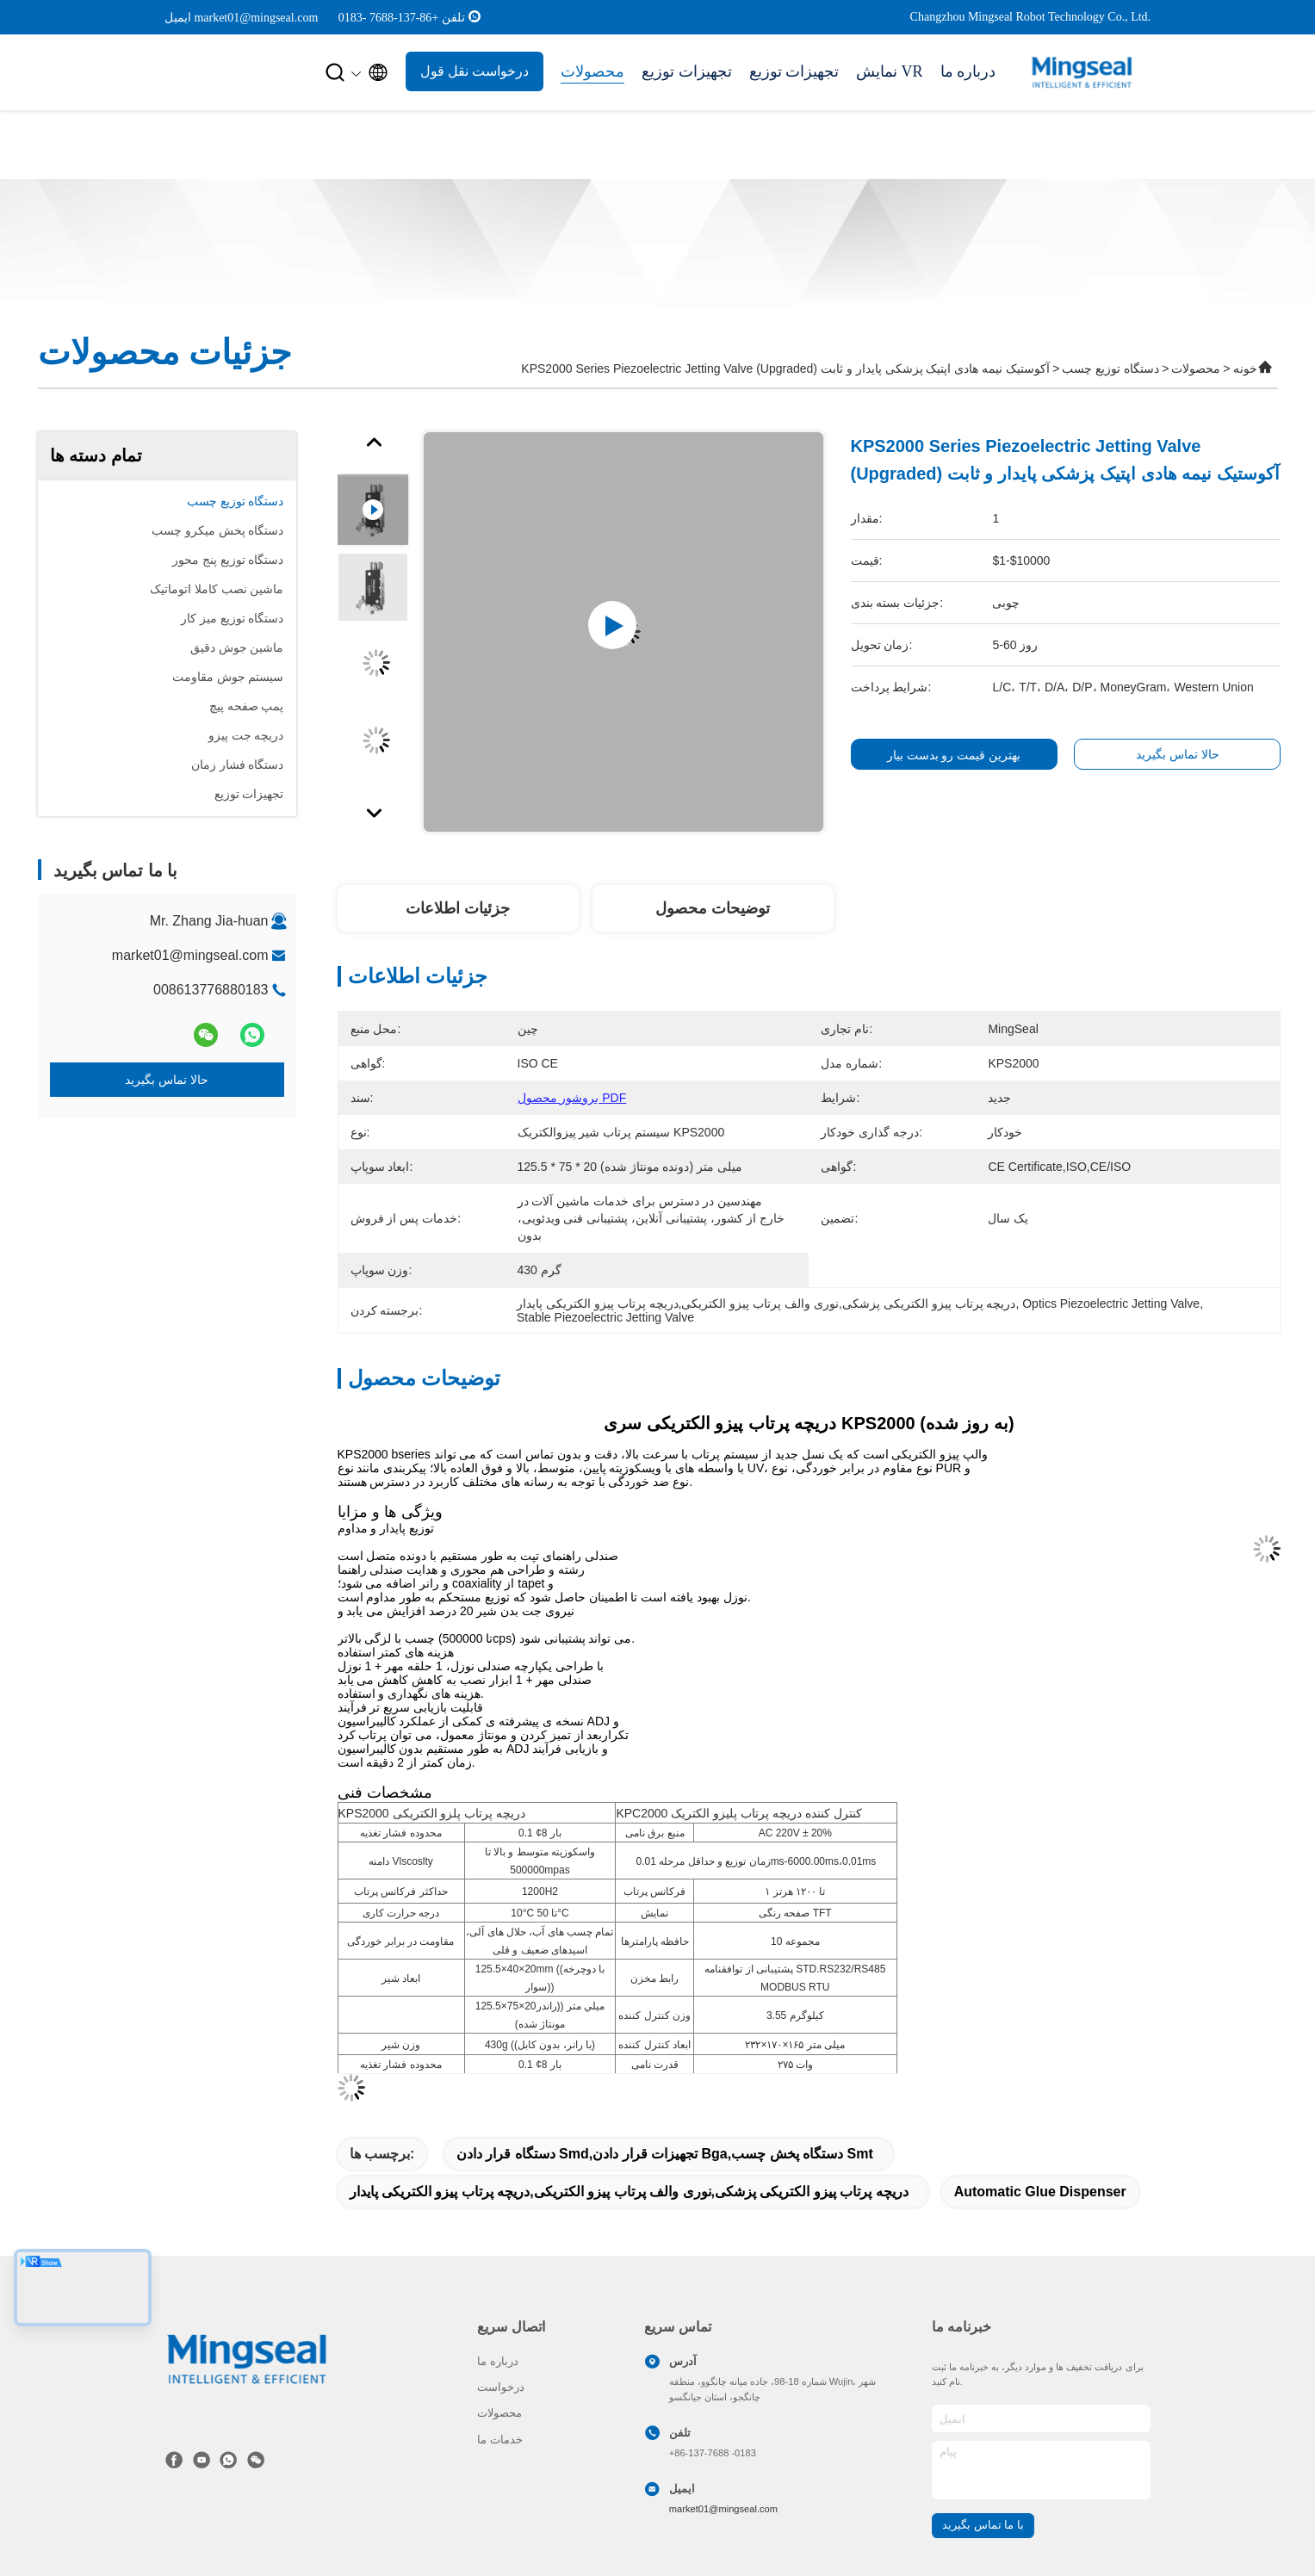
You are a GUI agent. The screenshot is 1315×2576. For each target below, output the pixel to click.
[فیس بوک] (173, 2459)
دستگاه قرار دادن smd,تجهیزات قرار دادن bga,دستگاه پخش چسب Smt (664, 2153)
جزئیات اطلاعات (458, 908)
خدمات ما (500, 2439)
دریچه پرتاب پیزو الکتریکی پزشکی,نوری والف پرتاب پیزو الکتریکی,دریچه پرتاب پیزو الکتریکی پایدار (629, 2191)
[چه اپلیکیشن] (228, 2459)
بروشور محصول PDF (572, 1098)
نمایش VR (889, 71)
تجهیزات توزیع (687, 71)
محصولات (592, 71)
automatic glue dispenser (1040, 2191)
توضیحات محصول (712, 908)
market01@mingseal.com (190, 955)
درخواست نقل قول (474, 71)
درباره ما (968, 71)
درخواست (500, 2387)
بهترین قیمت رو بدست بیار (954, 755)
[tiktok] (201, 2459)
